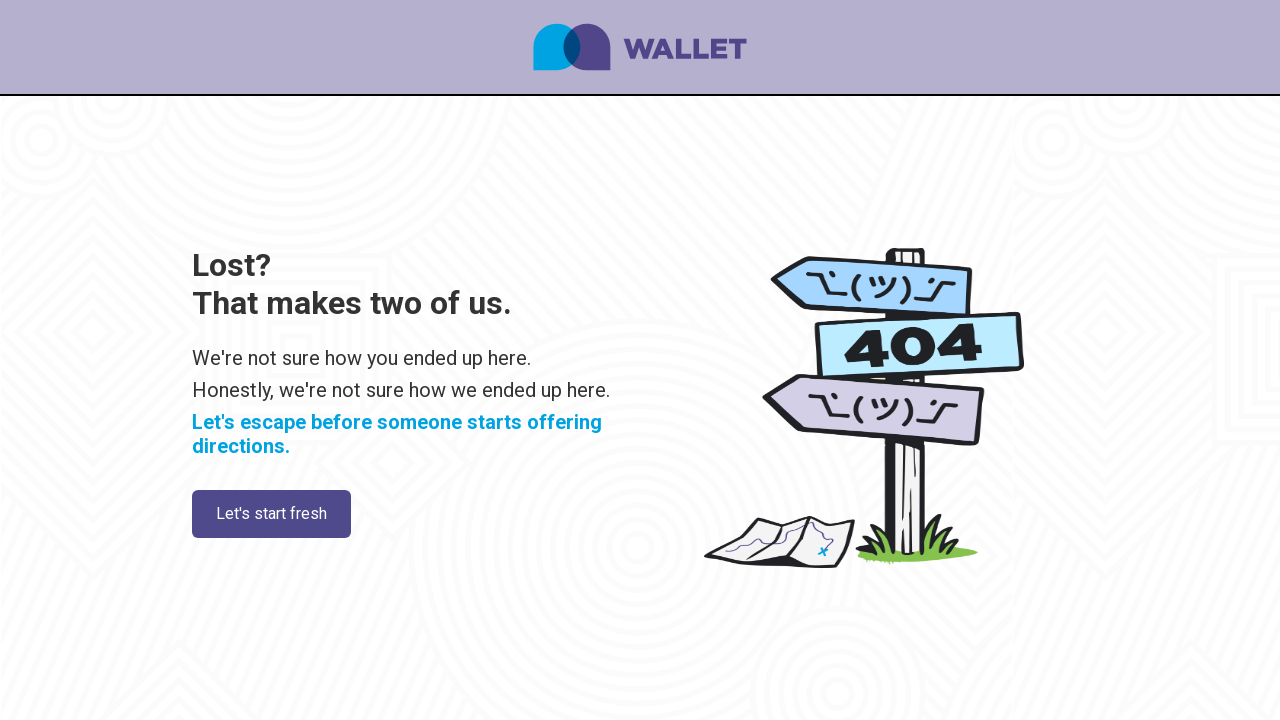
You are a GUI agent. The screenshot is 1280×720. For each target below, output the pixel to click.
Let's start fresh (271, 513)
